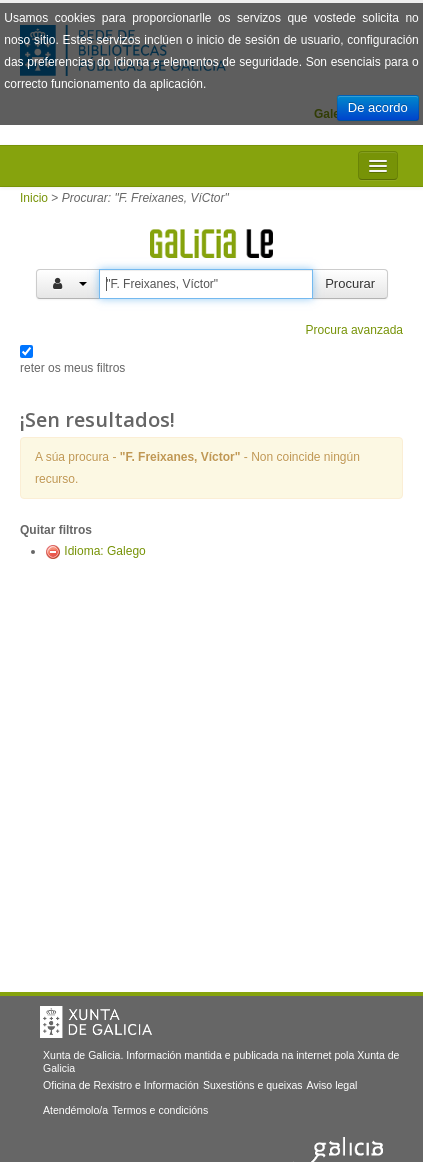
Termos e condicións (160, 1110)
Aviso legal (332, 1085)
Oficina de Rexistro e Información (121, 1085)
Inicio (34, 198)
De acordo (378, 107)
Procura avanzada (354, 330)
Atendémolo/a (75, 1110)
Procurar (350, 283)
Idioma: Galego (104, 551)
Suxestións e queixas (253, 1085)
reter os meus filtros (72, 368)
